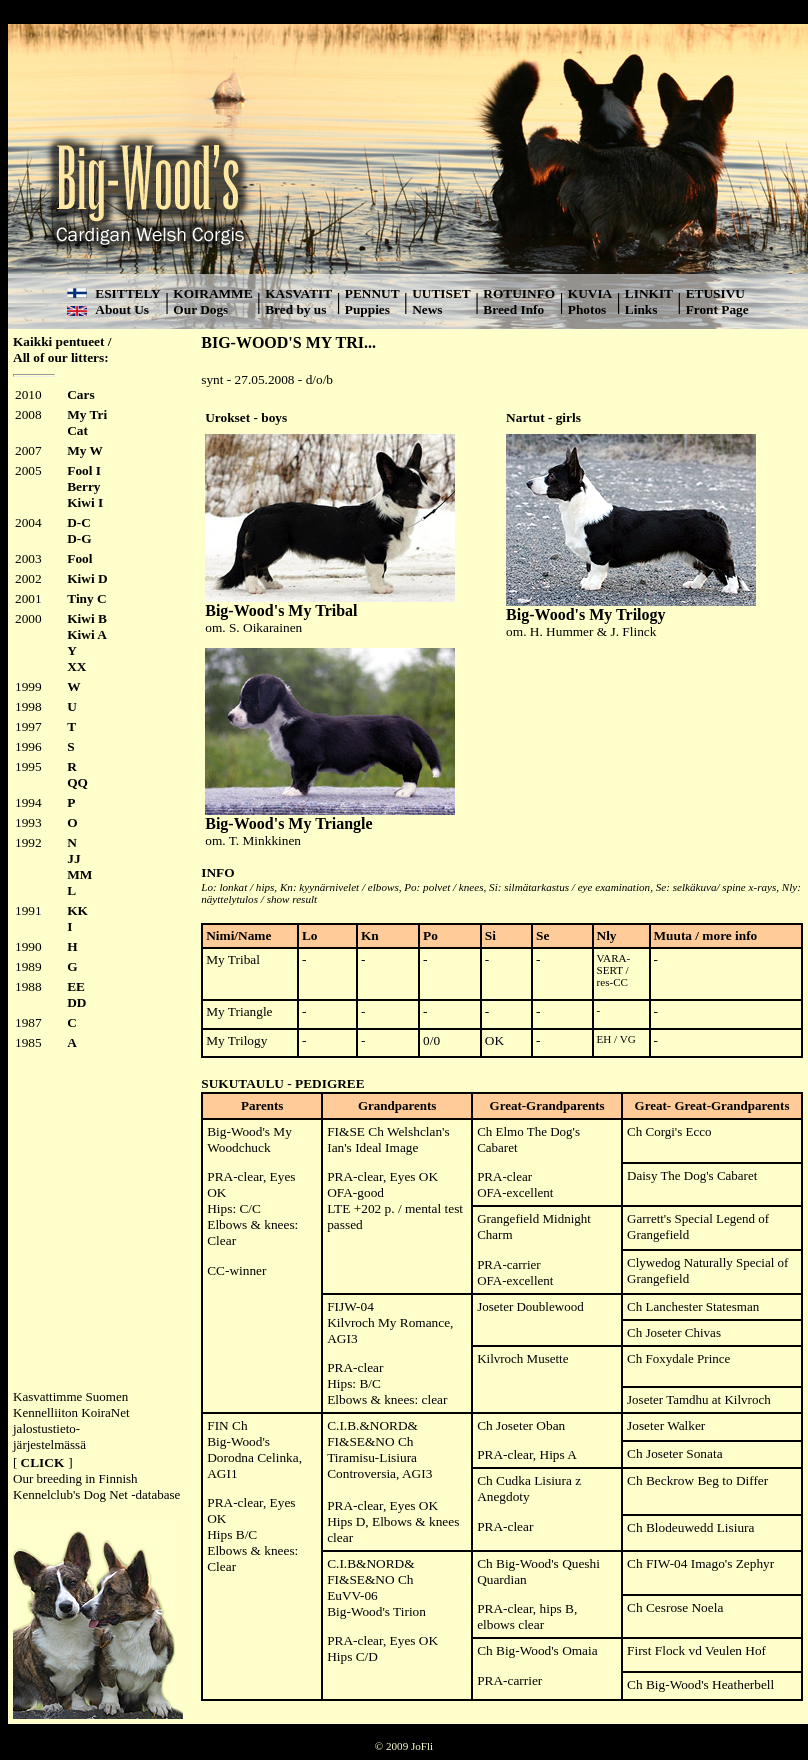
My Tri (87, 414)
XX (76, 666)
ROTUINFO (519, 293)
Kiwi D (87, 578)
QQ (77, 782)
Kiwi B (87, 618)
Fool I (84, 470)
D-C (79, 522)
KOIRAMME (212, 293)
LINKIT (649, 293)
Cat (77, 430)
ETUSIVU (715, 293)
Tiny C (86, 598)
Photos (587, 309)
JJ (73, 858)
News (427, 309)
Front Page (717, 309)
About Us (122, 309)
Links (641, 309)
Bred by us (295, 309)
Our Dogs (200, 309)
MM (79, 874)
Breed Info (513, 309)
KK (77, 910)
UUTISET (441, 293)
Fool (79, 558)
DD (76, 1002)
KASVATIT (298, 293)
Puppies (367, 309)
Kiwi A (87, 634)
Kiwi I (85, 502)
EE (76, 986)
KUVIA (590, 293)
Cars (80, 394)
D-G (79, 538)
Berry (83, 486)
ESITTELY (127, 293)
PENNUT (372, 293)
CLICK (43, 1462)
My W (85, 450)
